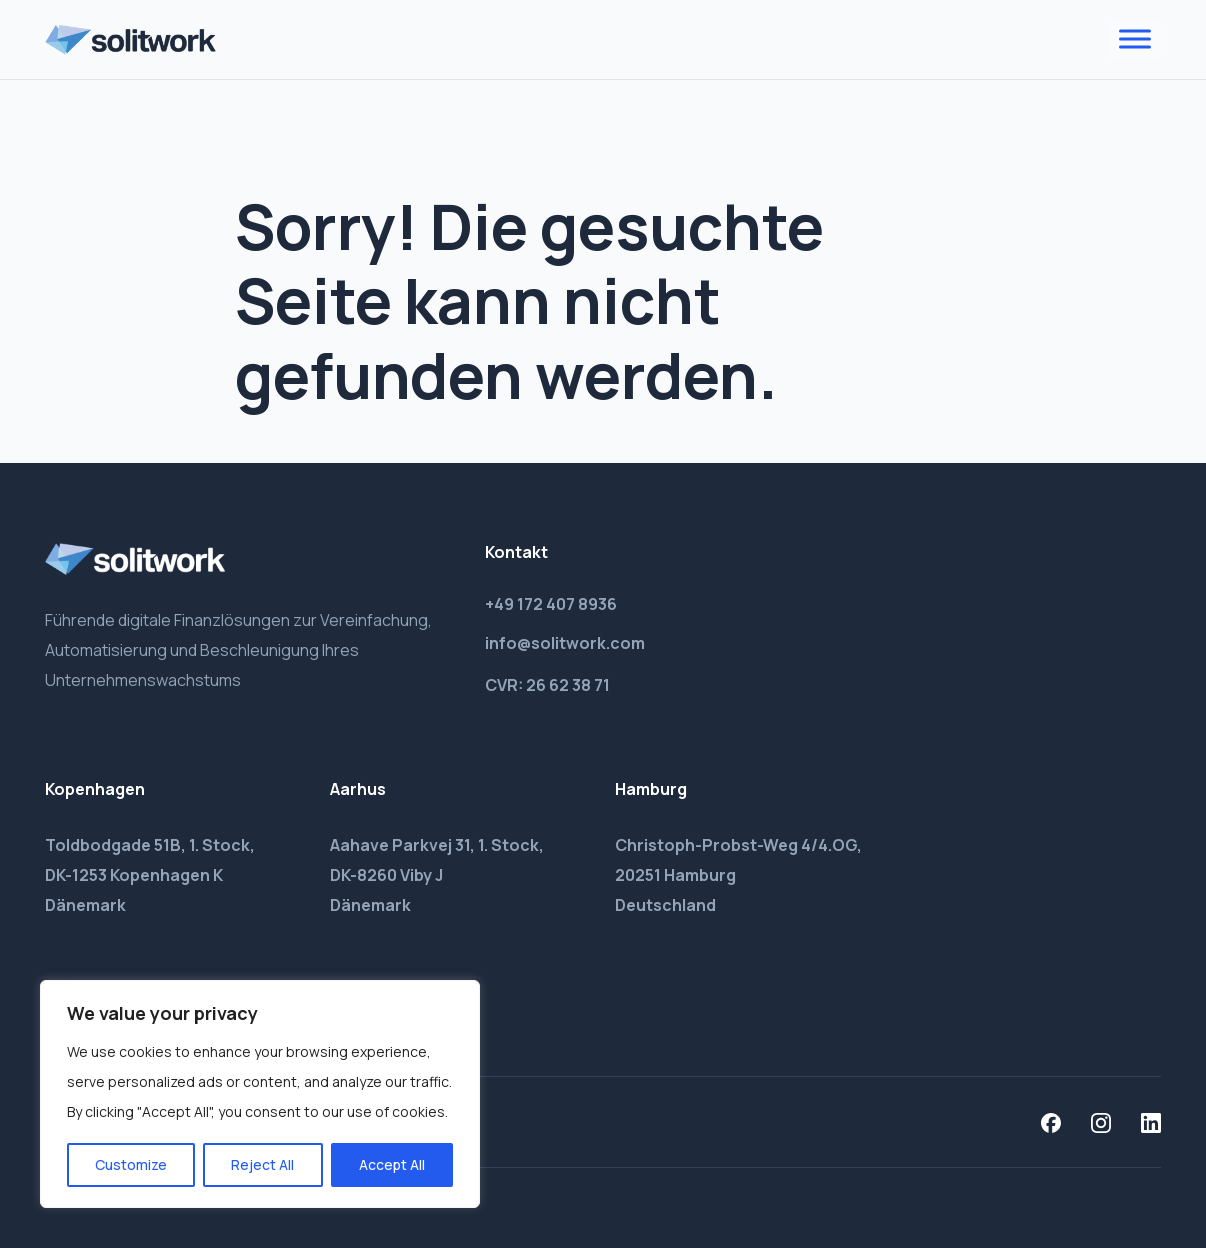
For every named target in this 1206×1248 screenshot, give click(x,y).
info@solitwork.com (565, 643)
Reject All (262, 1164)
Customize (131, 1164)
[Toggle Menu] (1135, 39)
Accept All (392, 1164)
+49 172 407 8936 (551, 604)
